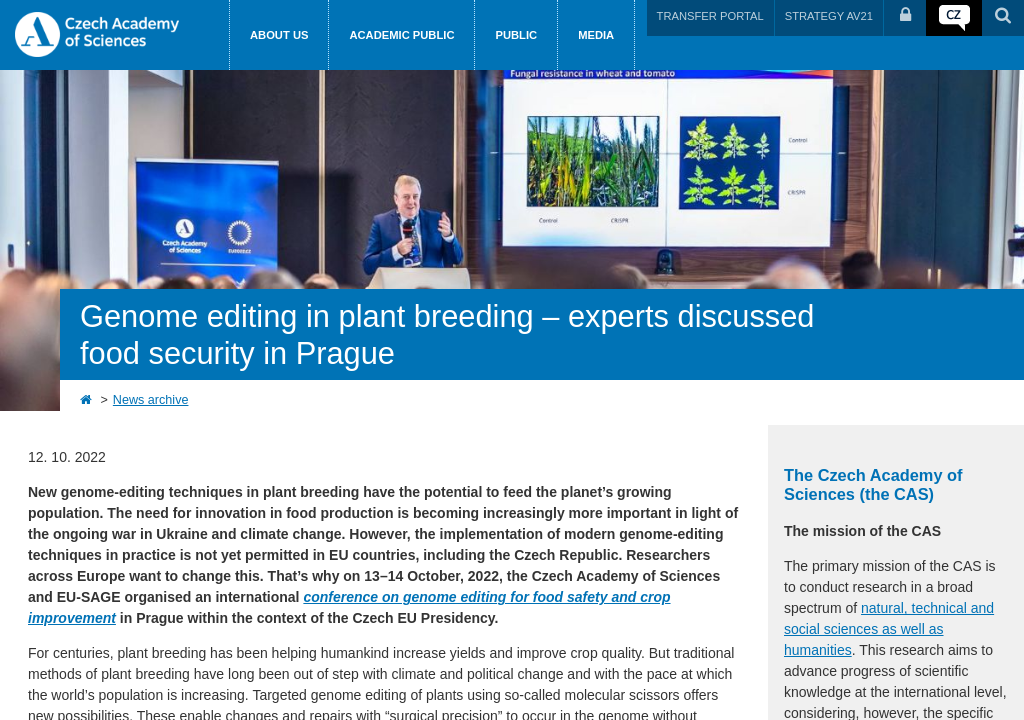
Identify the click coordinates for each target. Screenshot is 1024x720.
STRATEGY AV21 (829, 16)
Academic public (401, 35)
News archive (151, 400)
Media (596, 35)
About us (279, 35)
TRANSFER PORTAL (710, 16)
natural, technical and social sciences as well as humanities (889, 629)
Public (516, 35)
